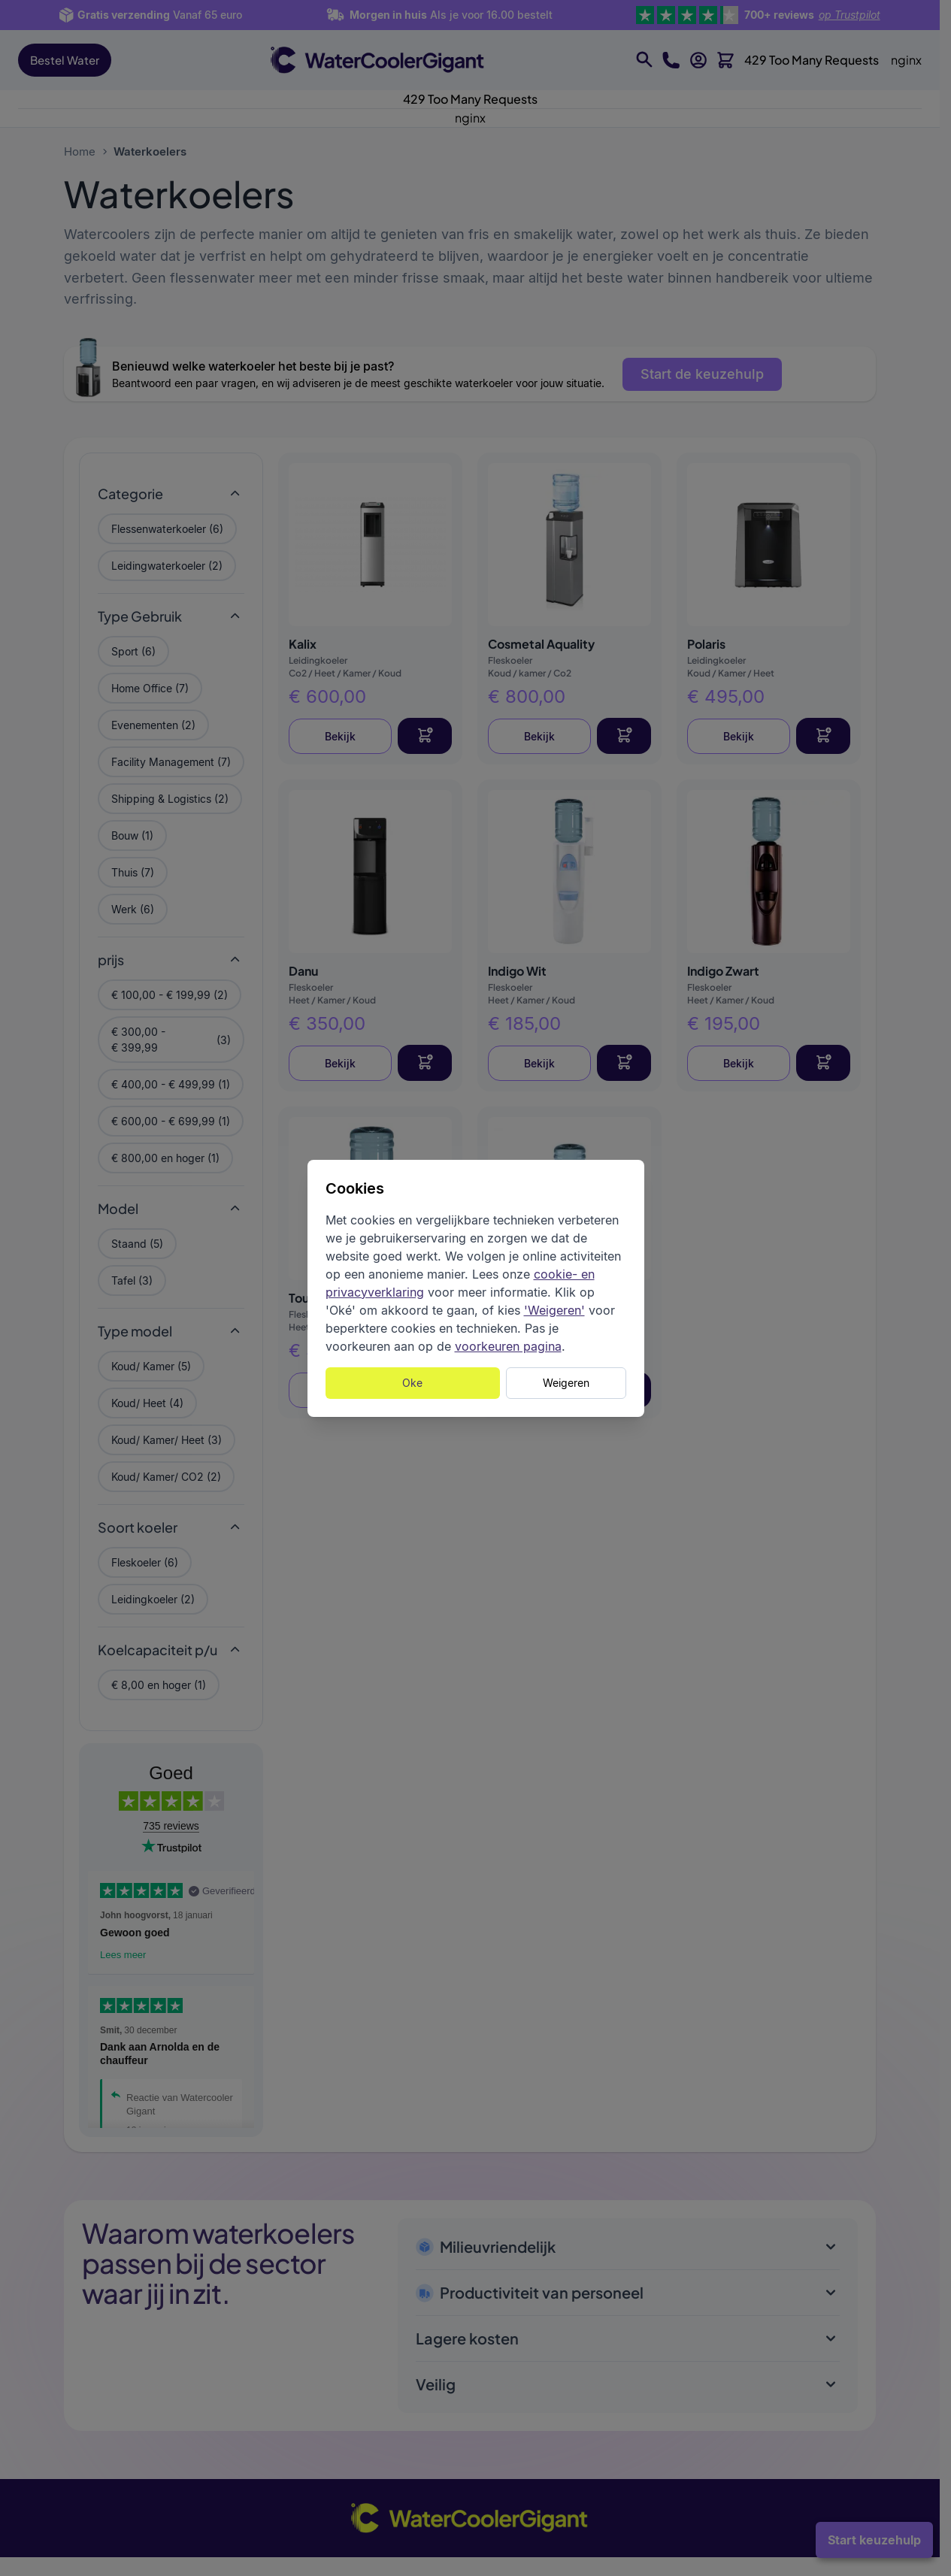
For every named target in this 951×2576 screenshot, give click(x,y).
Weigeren (566, 1382)
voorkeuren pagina (508, 1346)
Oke (412, 1382)
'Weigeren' (554, 1310)
